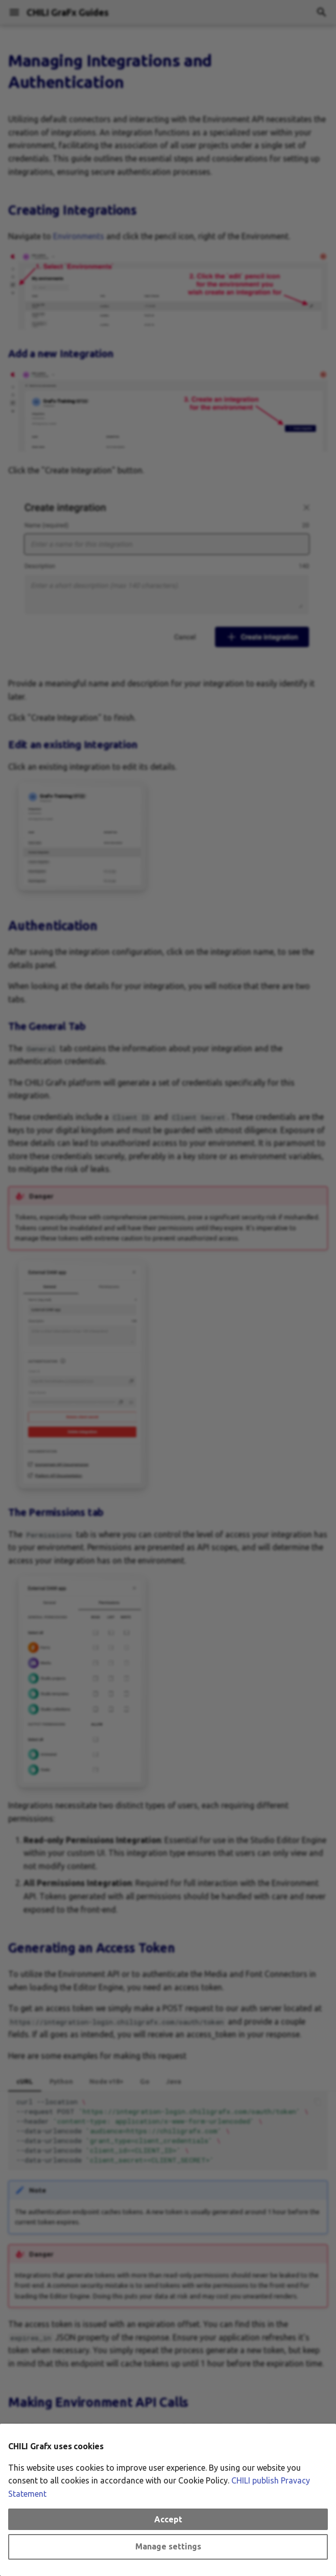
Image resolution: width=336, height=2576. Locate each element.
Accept (168, 2519)
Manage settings (168, 2546)
